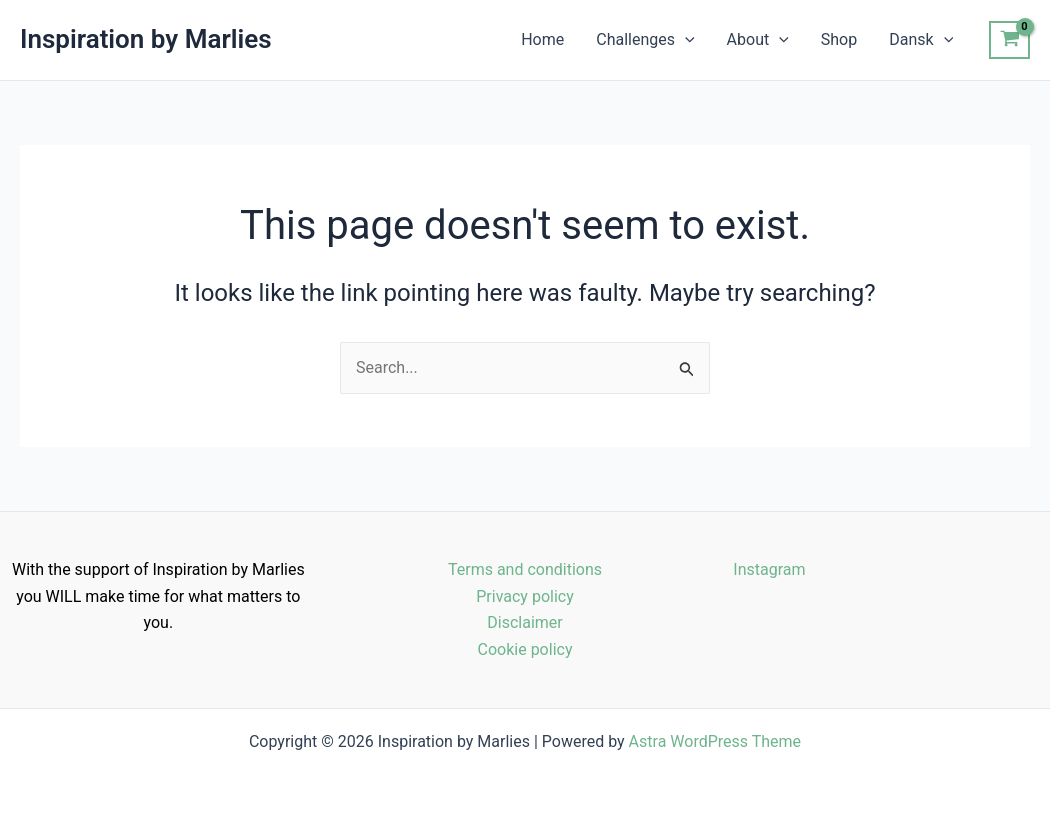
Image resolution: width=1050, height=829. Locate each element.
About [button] (758, 40)
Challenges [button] (645, 40)
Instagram (769, 569)
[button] (685, 40)
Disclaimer (524, 622)
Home (542, 39)
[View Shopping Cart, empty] (1009, 40)
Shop (839, 39)
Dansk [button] (921, 40)
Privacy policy (525, 596)
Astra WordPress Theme (715, 741)
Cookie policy (525, 649)
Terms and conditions (525, 569)
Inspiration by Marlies (146, 39)
